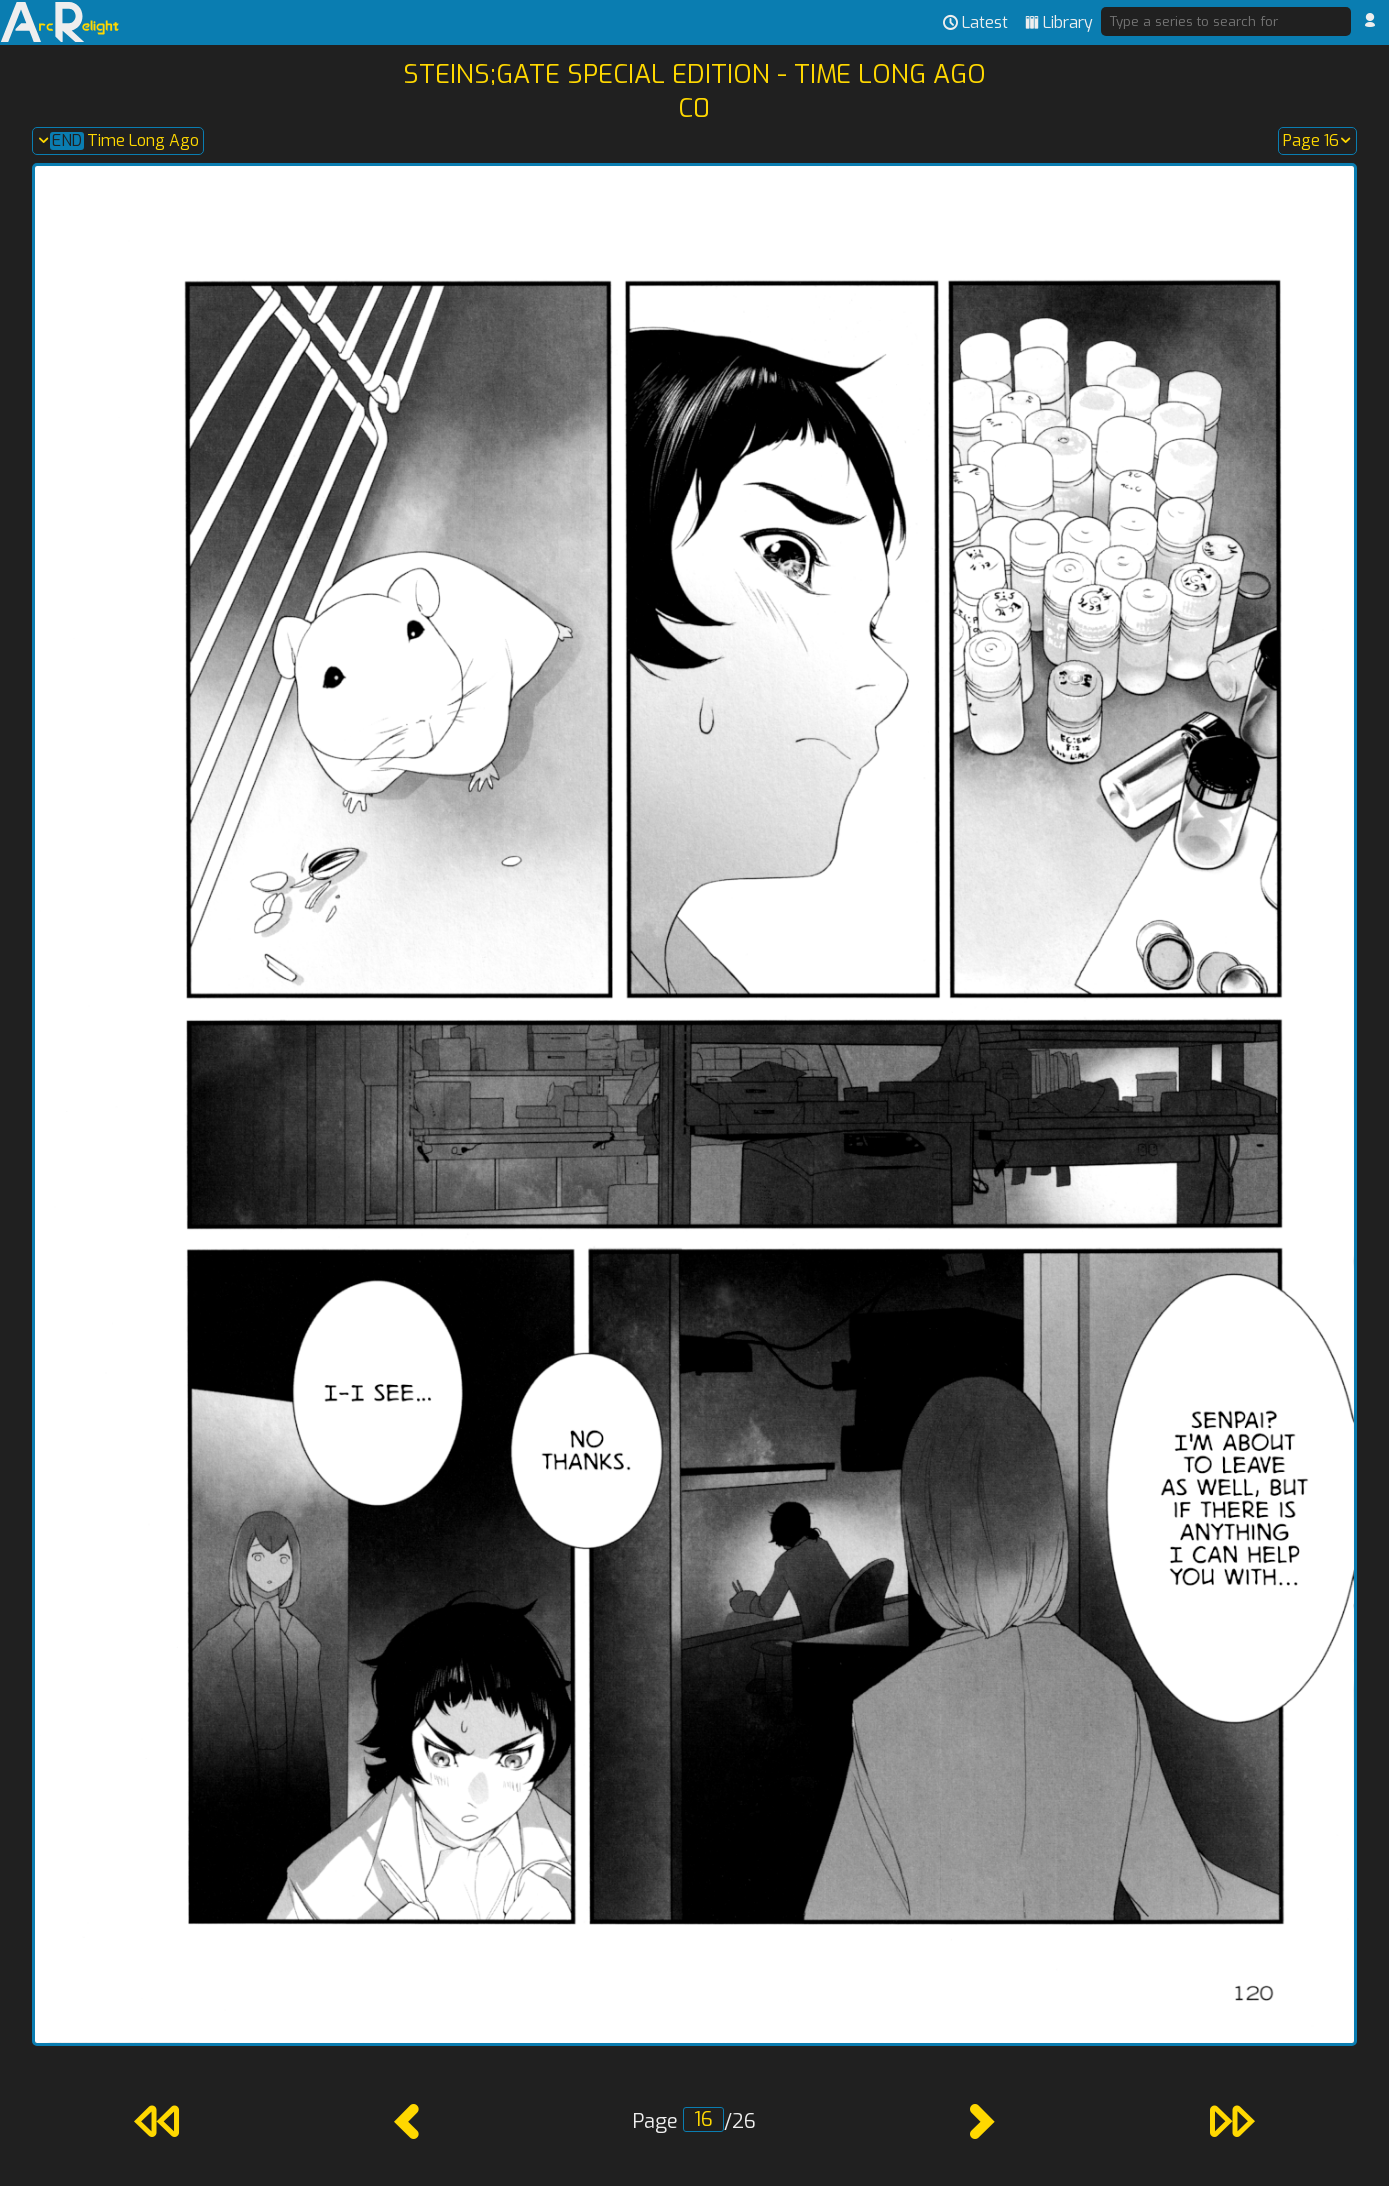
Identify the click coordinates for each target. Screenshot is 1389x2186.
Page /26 (694, 2121)
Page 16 (1317, 141)
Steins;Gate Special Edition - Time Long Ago (694, 74)
